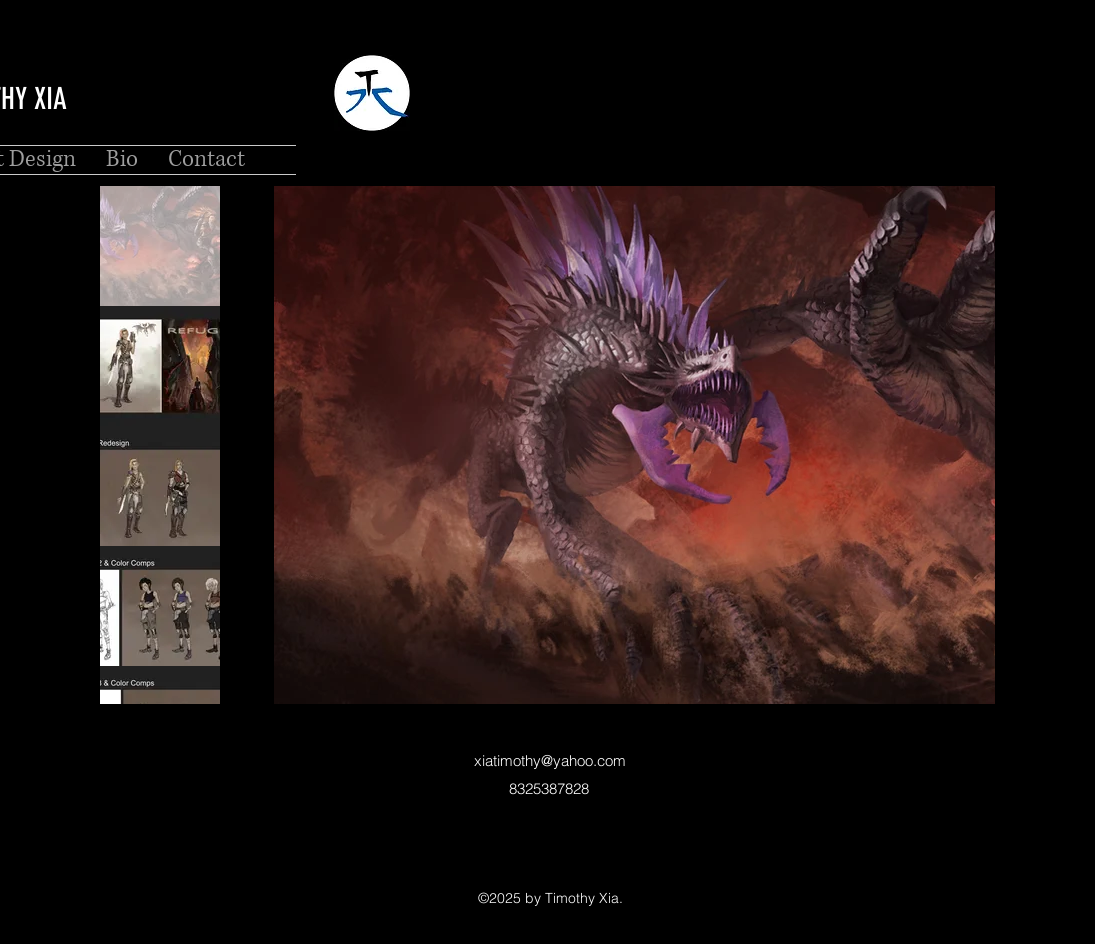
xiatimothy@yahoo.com (550, 760)
